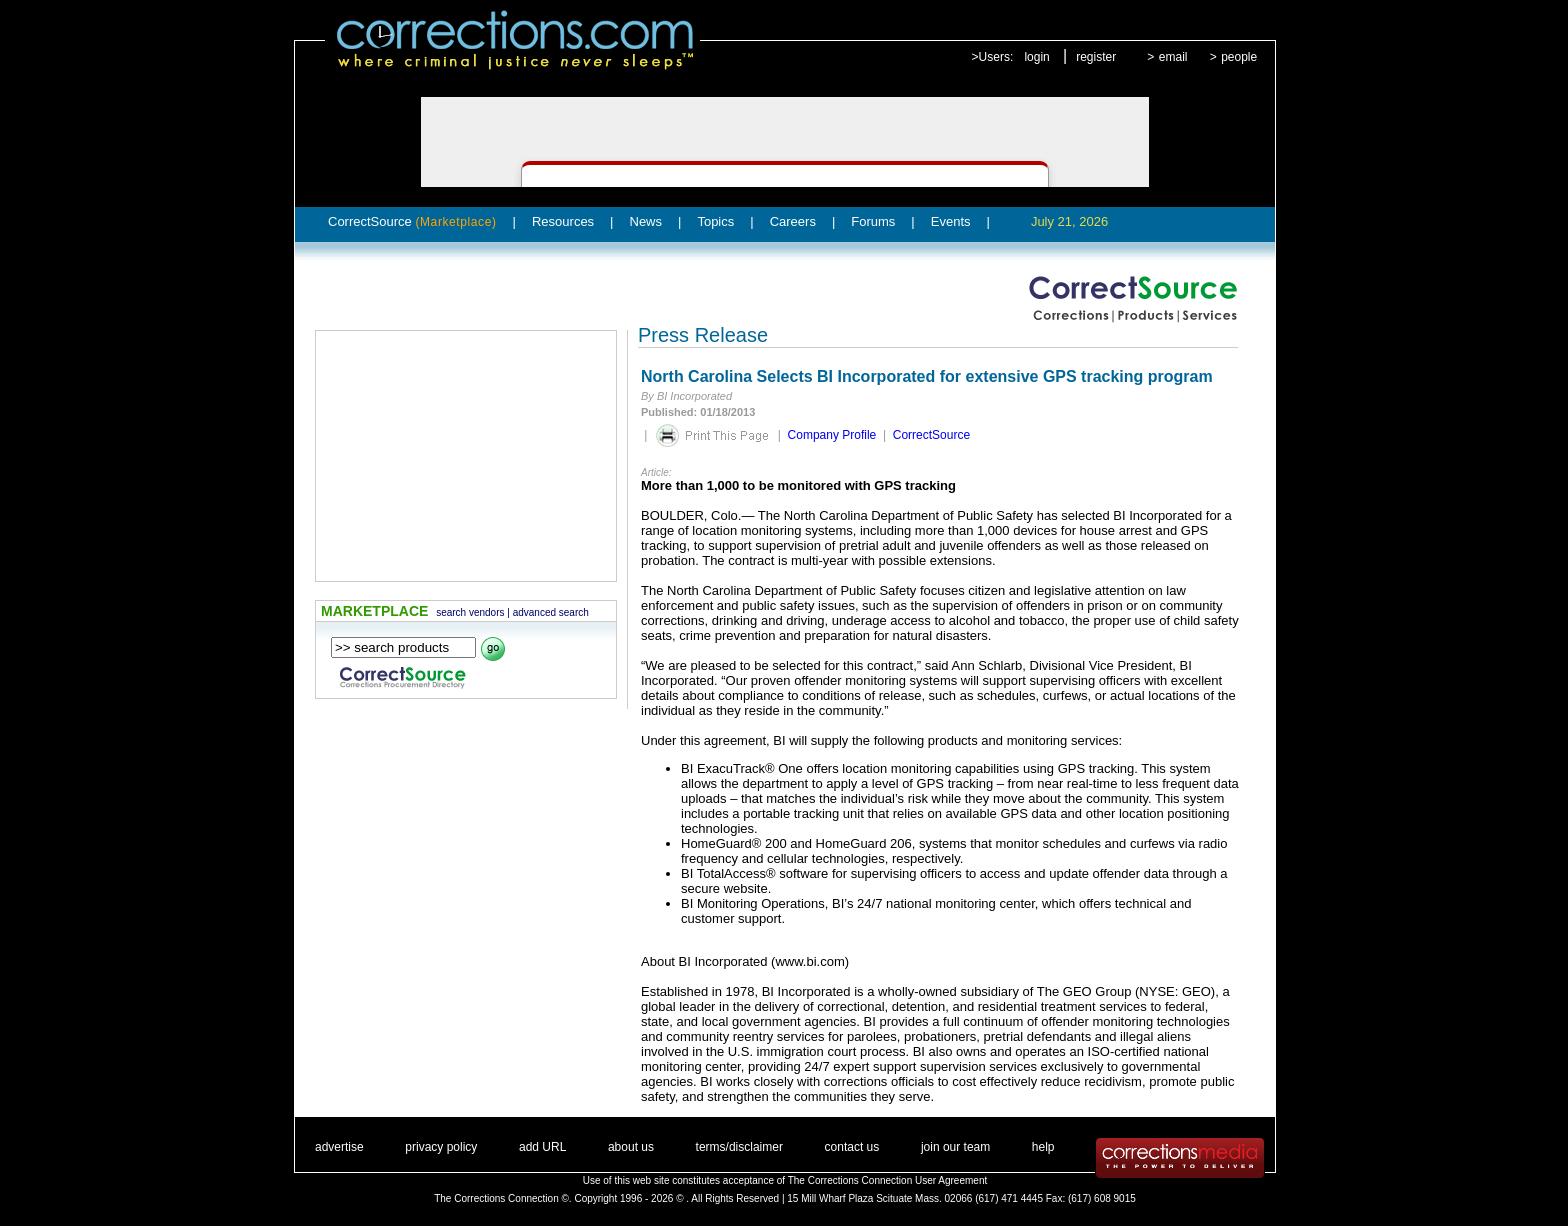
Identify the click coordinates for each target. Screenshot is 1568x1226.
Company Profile (832, 435)
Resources (563, 221)
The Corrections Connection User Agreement (888, 1180)
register (1096, 57)
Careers (793, 221)
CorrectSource (412, 221)
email (1173, 57)
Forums (873, 221)
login (1036, 57)
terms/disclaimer (739, 1147)
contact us (852, 1147)
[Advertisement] (466, 456)
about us (631, 1147)
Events (951, 221)
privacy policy (441, 1147)
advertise (339, 1147)
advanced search (551, 612)
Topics (715, 221)
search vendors (470, 612)
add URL (542, 1147)
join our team (955, 1147)
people (1239, 57)
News (646, 221)
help (1043, 1147)
